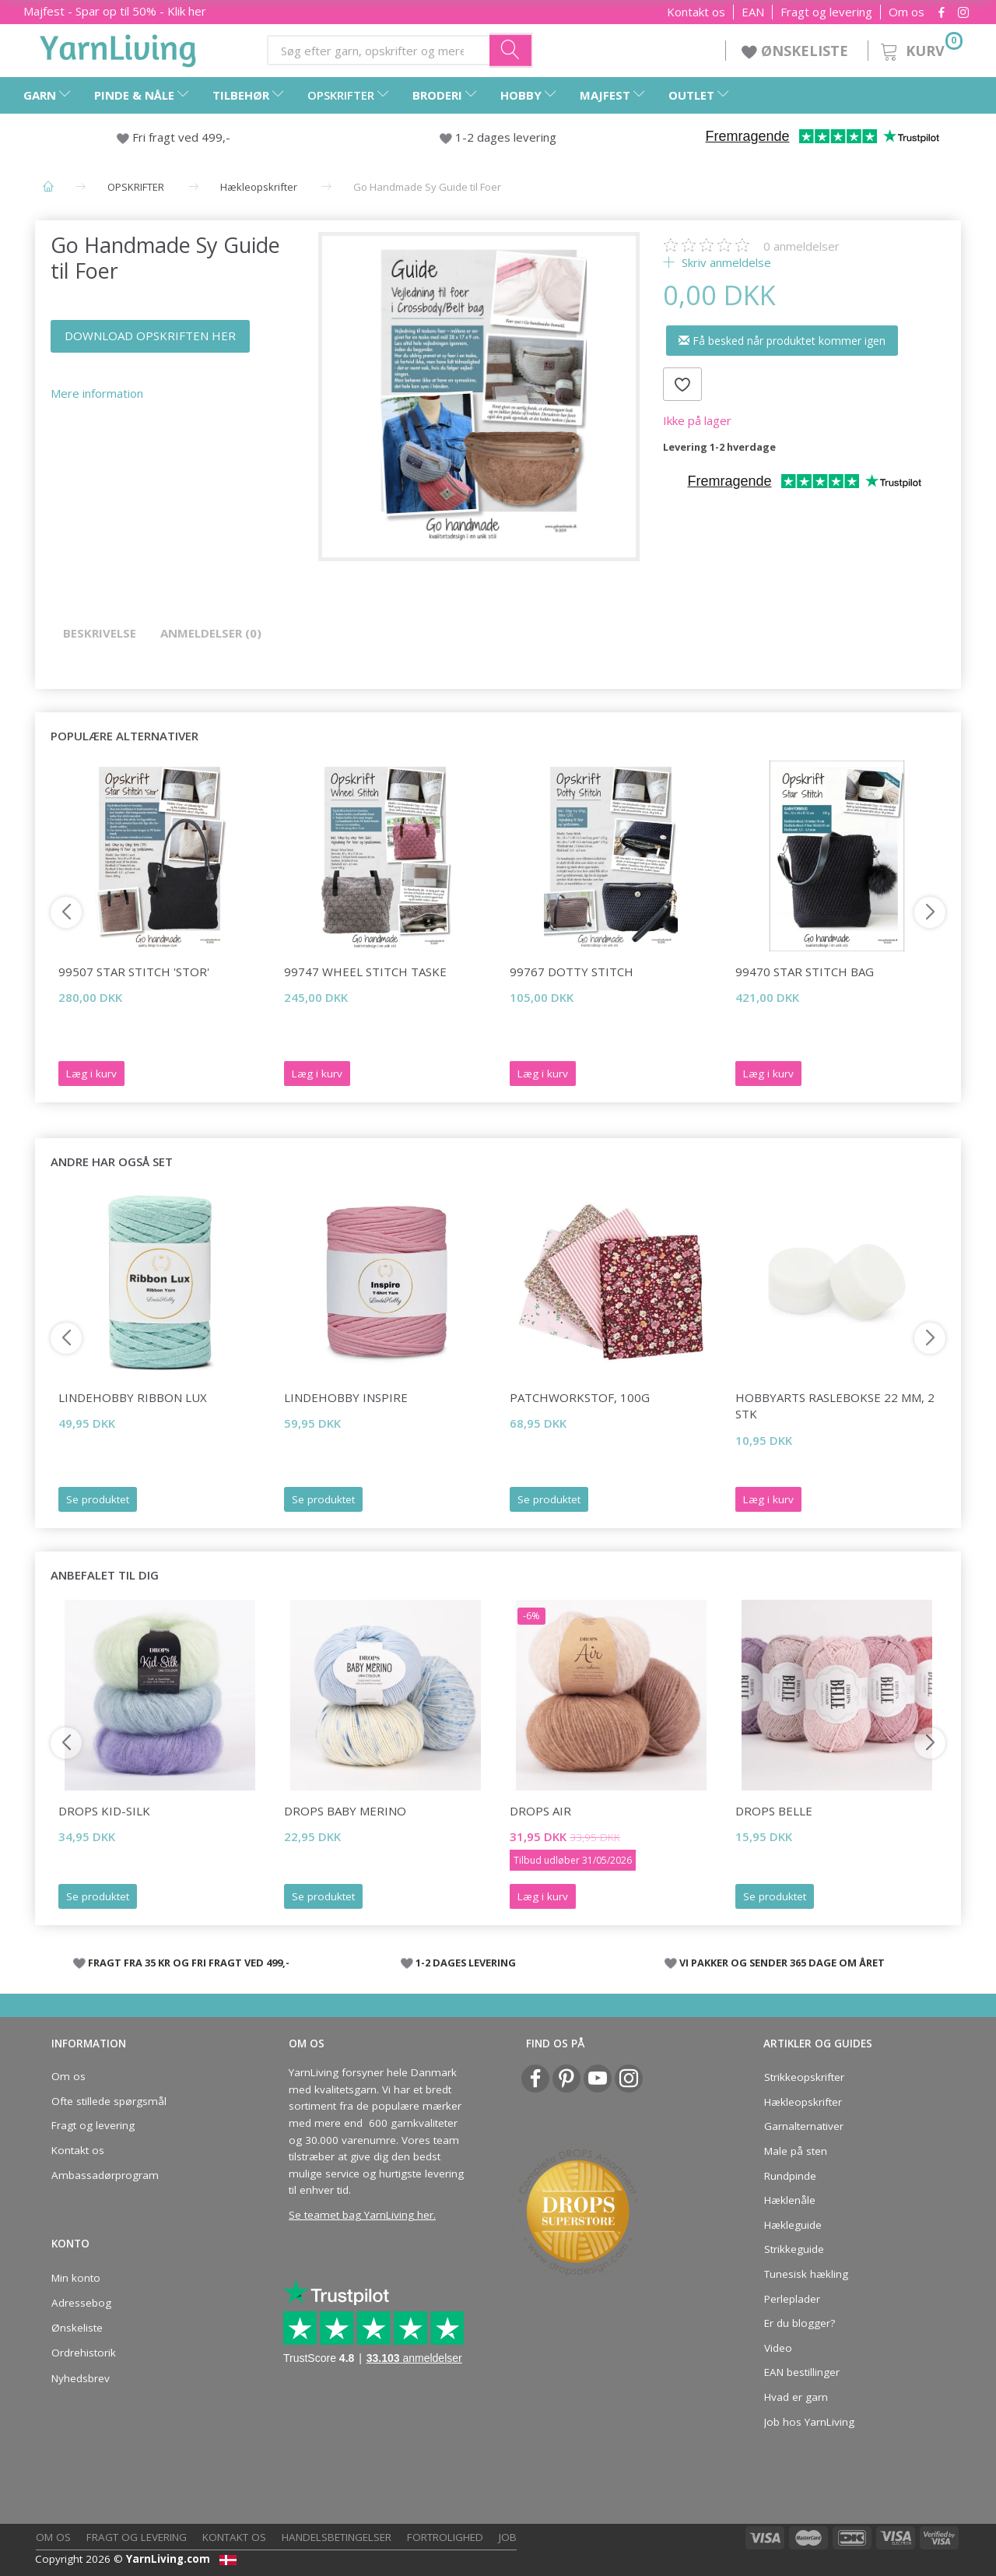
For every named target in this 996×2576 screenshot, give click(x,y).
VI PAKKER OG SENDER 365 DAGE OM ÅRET (782, 1963)
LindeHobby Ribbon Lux (132, 1397)
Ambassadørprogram (105, 2175)
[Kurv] (920, 48)
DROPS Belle (773, 1811)
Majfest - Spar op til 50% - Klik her (114, 11)
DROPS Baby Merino (345, 1811)
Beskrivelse (99, 633)
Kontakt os (696, 12)
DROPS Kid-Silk (104, 1811)
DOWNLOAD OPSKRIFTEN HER (150, 335)
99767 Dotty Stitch (571, 971)
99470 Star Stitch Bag (804, 971)
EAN (753, 12)
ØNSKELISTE (797, 50)
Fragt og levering (826, 12)
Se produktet (97, 1499)
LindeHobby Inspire (346, 1397)
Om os (906, 12)
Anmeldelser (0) (210, 633)
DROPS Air (540, 1811)
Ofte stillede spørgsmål (109, 2101)
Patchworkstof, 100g (580, 1397)
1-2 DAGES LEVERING (466, 1963)
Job (508, 2537)
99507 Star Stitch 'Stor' (133, 971)
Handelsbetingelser (336, 2537)
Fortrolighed (445, 2537)
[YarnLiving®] (118, 47)
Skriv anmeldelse (725, 262)
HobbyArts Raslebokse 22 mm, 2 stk (835, 1406)
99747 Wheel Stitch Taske (365, 971)
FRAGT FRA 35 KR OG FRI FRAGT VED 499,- (188, 1963)
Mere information (97, 393)
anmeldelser (801, 246)
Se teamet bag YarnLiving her (361, 2215)
